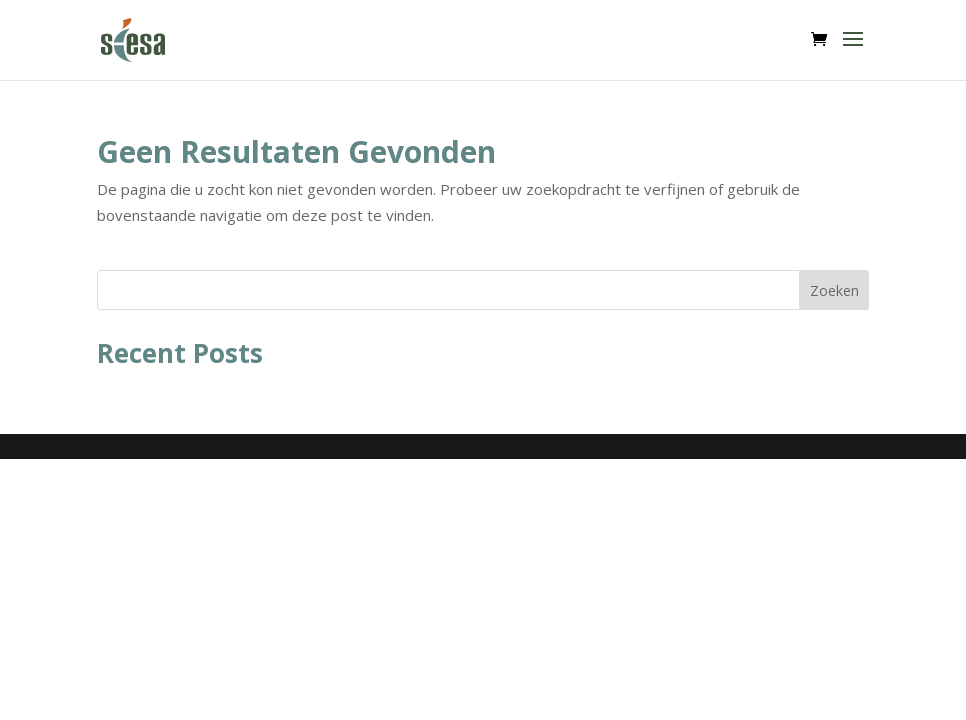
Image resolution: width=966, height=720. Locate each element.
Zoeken (834, 290)
